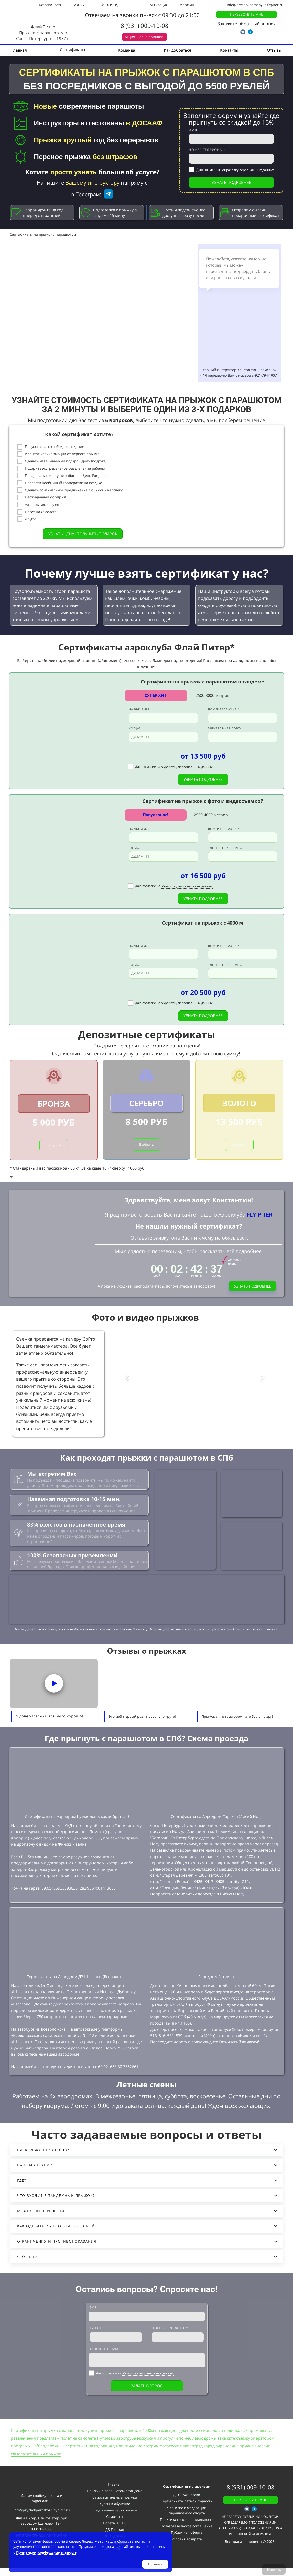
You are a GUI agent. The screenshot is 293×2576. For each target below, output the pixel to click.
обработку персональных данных (248, 170)
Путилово (106, 2438)
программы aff (25, 2446)
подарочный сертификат (63, 2446)
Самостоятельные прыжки (114, 2497)
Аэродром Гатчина (216, 1976)
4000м (148, 2430)
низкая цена (166, 2430)
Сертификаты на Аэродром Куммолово (62, 1816)
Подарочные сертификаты (114, 2510)
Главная (115, 2484)
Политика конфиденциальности (187, 2519)
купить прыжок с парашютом (113, 2430)
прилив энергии (255, 2446)
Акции (79, 4)
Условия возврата (187, 2539)
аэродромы (206, 2438)
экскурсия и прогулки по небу (165, 2438)
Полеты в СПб (114, 2523)
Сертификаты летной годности (187, 2501)
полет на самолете (78, 2438)
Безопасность (50, 4)
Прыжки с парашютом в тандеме (115, 2490)
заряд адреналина (221, 2446)
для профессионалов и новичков (210, 2430)
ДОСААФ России (186, 2494)
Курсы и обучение (114, 2503)
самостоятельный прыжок (36, 2453)
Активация (159, 4)
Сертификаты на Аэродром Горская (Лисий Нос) (216, 1816)
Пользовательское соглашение (187, 2526)
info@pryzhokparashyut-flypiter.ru (255, 4)
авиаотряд (193, 2446)
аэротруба (126, 2438)
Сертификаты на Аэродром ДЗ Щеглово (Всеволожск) (77, 1976)
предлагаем (48, 2438)
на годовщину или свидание (115, 2446)
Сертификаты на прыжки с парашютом (48, 2430)
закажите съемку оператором (246, 2438)
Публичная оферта (187, 2532)
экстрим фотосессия (162, 2446)
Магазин (186, 4)
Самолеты (114, 2516)
